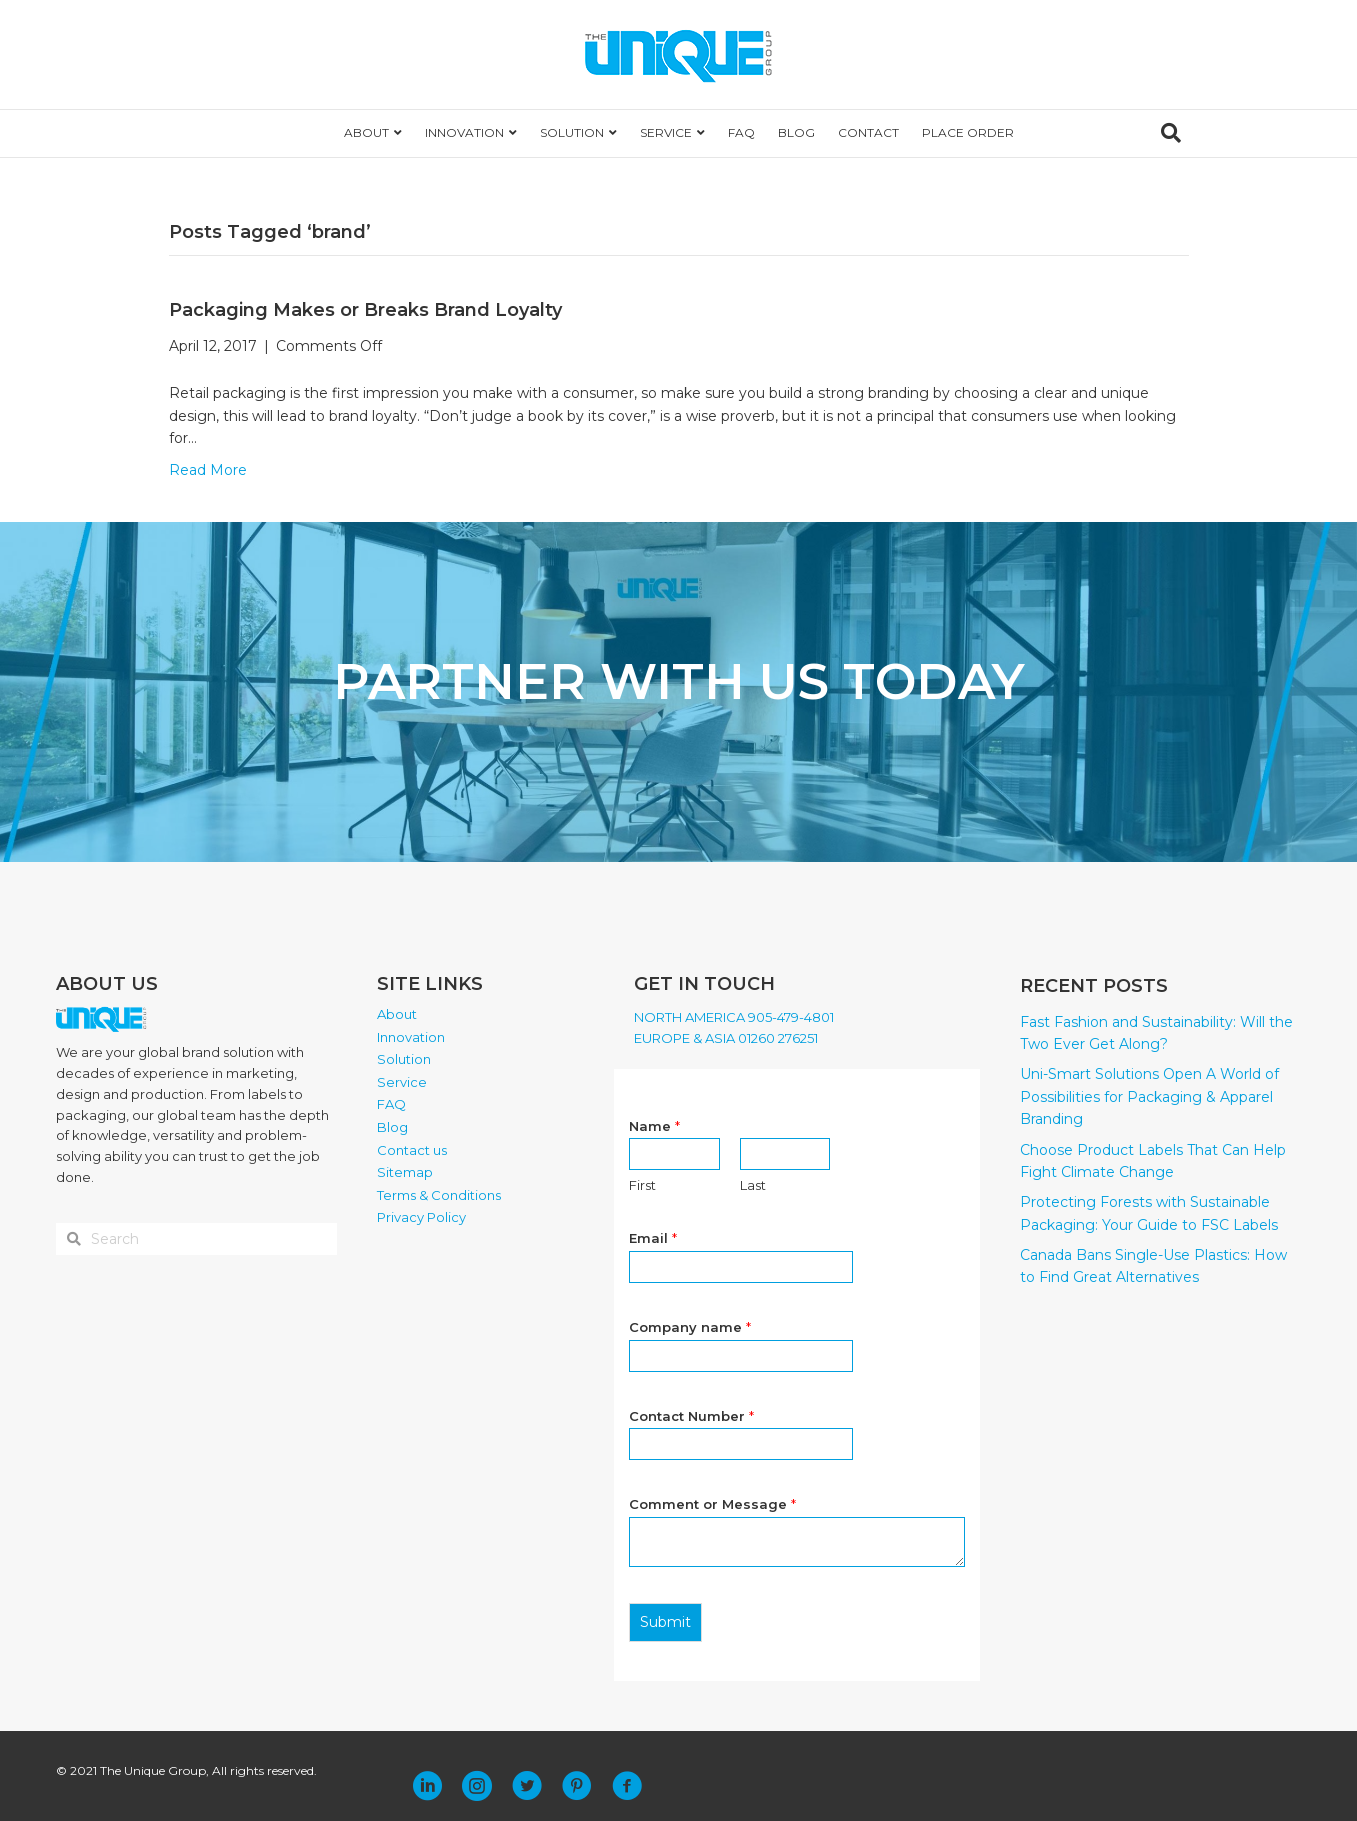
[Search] (1171, 133)
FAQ (741, 132)
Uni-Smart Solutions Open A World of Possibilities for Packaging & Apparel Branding (1149, 1096)
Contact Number (691, 1416)
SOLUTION (572, 132)
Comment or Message (712, 1504)
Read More (208, 470)
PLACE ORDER (968, 132)
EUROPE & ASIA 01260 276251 (726, 1038)
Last (753, 1185)
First (642, 1185)
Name (654, 1126)
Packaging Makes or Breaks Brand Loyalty (365, 310)
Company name (690, 1327)
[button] (427, 1786)
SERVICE (666, 132)
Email (653, 1238)
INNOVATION (464, 132)
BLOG (796, 132)
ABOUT (366, 132)
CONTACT (868, 132)
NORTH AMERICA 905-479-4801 (734, 1017)
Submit (665, 1622)
